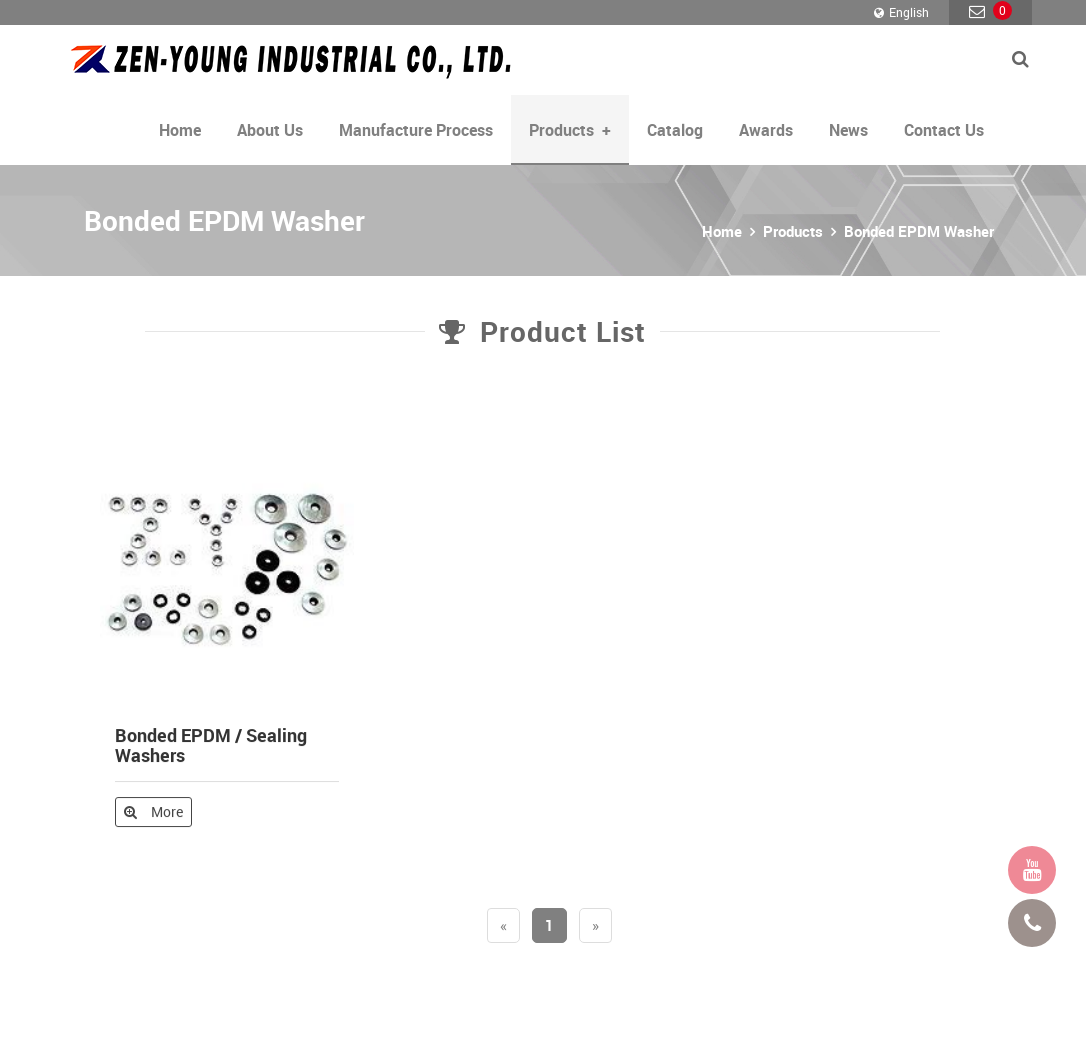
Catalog (675, 130)
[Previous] (503, 925)
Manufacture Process (416, 130)
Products (793, 231)
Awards (766, 130)
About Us (270, 130)
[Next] (595, 925)
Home (180, 130)
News (848, 130)
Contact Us (944, 130)
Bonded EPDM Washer (919, 231)
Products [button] (570, 130)
